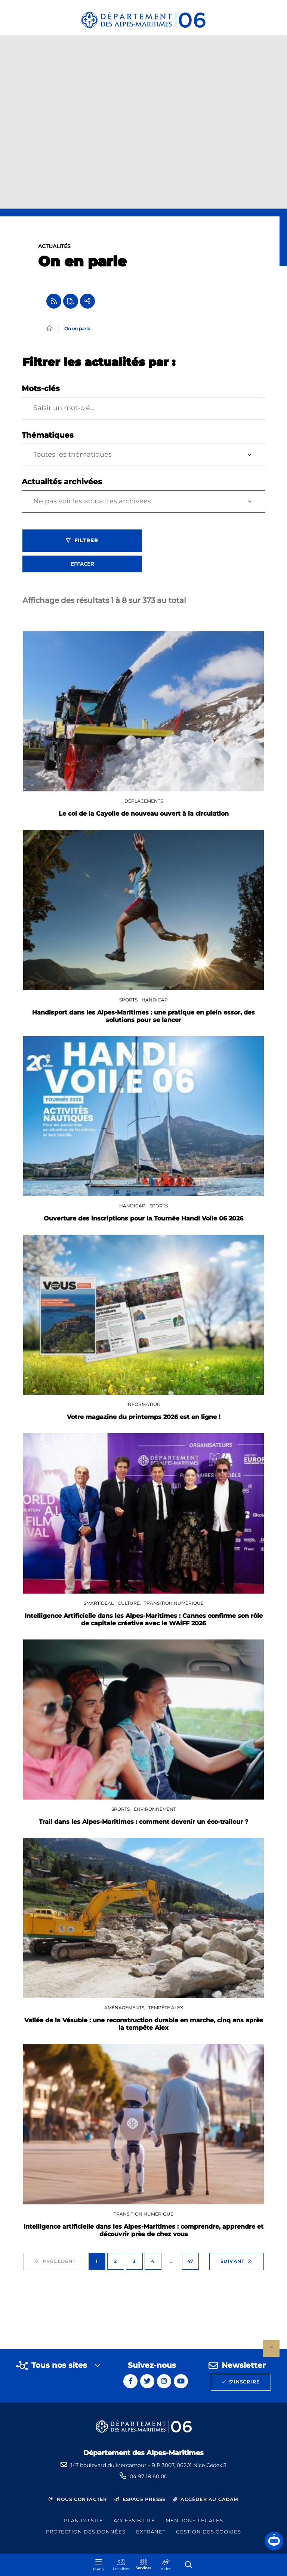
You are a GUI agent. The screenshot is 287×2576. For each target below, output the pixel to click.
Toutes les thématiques (72, 458)
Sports (158, 1210)
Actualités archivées (62, 485)
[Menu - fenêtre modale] (98, 2565)
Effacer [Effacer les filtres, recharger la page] (82, 568)
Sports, (129, 1004)
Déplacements (143, 805)
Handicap (155, 1004)
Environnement (155, 1813)
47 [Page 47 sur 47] (190, 2265)
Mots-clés (41, 392)
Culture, (130, 1607)
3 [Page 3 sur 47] (134, 2265)
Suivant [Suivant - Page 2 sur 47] (236, 2265)
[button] (274, 2541)
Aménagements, (125, 2011)
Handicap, (133, 1210)
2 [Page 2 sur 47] (115, 2265)
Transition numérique (174, 1607)
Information (143, 1408)
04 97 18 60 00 (148, 2476)
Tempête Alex (165, 2011)
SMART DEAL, (100, 1607)
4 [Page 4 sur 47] (152, 2265)
